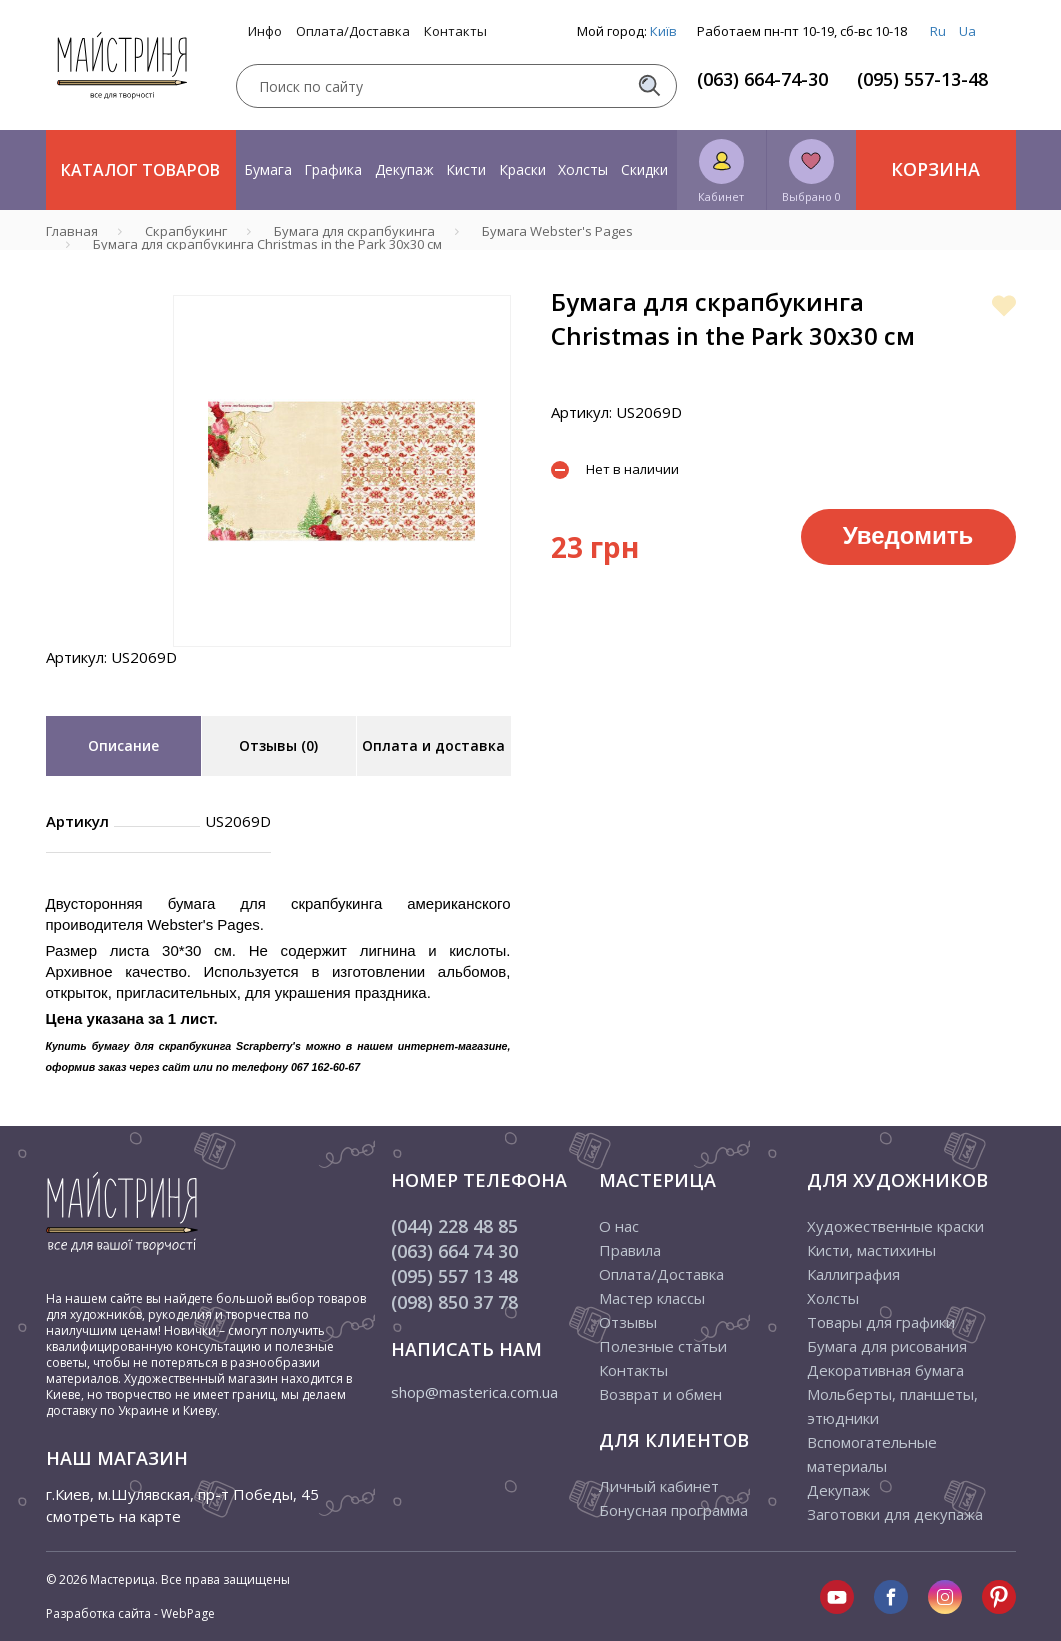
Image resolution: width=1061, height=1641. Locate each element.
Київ (663, 31)
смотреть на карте (113, 1516)
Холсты (583, 169)
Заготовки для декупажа (895, 1514)
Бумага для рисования (887, 1346)
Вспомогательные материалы (872, 1454)
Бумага (268, 169)
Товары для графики (881, 1322)
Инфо (265, 31)
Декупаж (404, 169)
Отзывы (628, 1322)
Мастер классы (652, 1298)
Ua (967, 31)
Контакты (455, 31)
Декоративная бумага (885, 1370)
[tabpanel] (342, 471)
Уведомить (908, 535)
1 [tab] (342, 661)
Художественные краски (895, 1226)
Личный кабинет (659, 1486)
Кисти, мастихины (871, 1250)
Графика (333, 169)
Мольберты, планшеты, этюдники (892, 1406)
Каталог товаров (140, 170)
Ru (938, 31)
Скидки (644, 169)
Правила (630, 1250)
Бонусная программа (673, 1510)
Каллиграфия (853, 1274)
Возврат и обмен (660, 1394)
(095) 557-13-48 (922, 79)
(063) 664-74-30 (762, 79)
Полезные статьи (663, 1346)
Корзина (935, 169)
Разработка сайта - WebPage (130, 1613)
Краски (522, 169)
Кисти (466, 169)
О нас (619, 1226)
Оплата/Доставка (353, 31)
